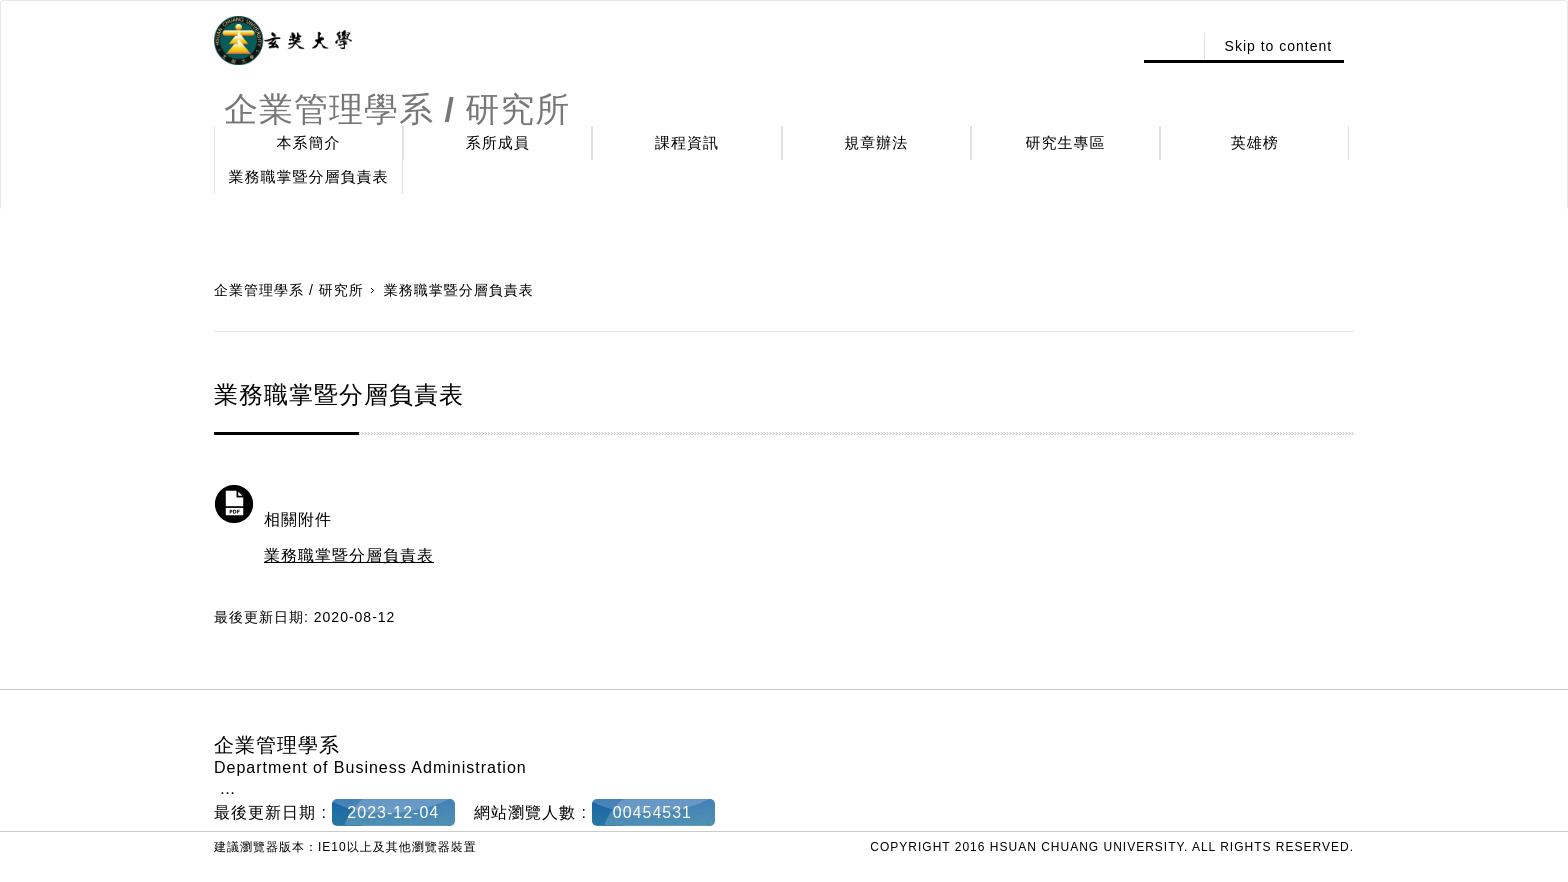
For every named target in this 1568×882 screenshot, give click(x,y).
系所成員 (498, 142)
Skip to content (1279, 46)
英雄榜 (1255, 142)
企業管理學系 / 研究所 (289, 290)
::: (1171, 46)
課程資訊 (687, 142)
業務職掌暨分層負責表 (309, 176)
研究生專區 (1066, 142)
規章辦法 (876, 142)
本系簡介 (309, 142)
